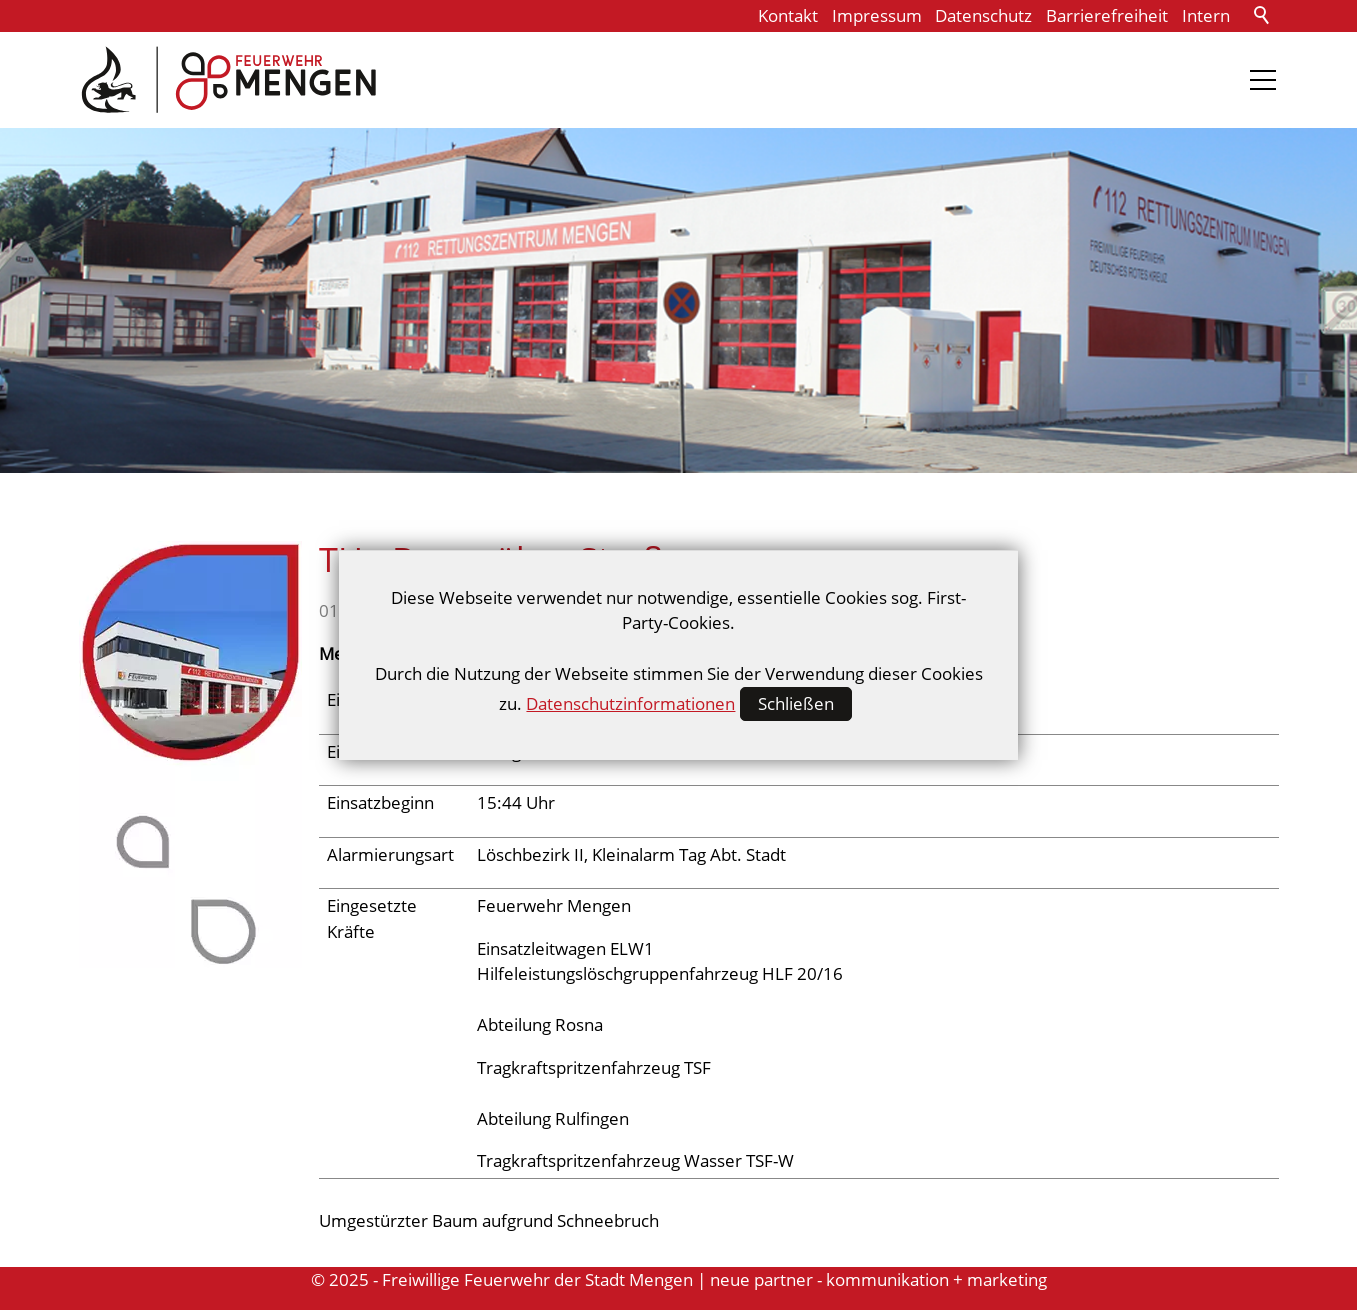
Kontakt (788, 15)
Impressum (877, 15)
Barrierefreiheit (1107, 15)
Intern (1206, 15)
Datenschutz (983, 15)
